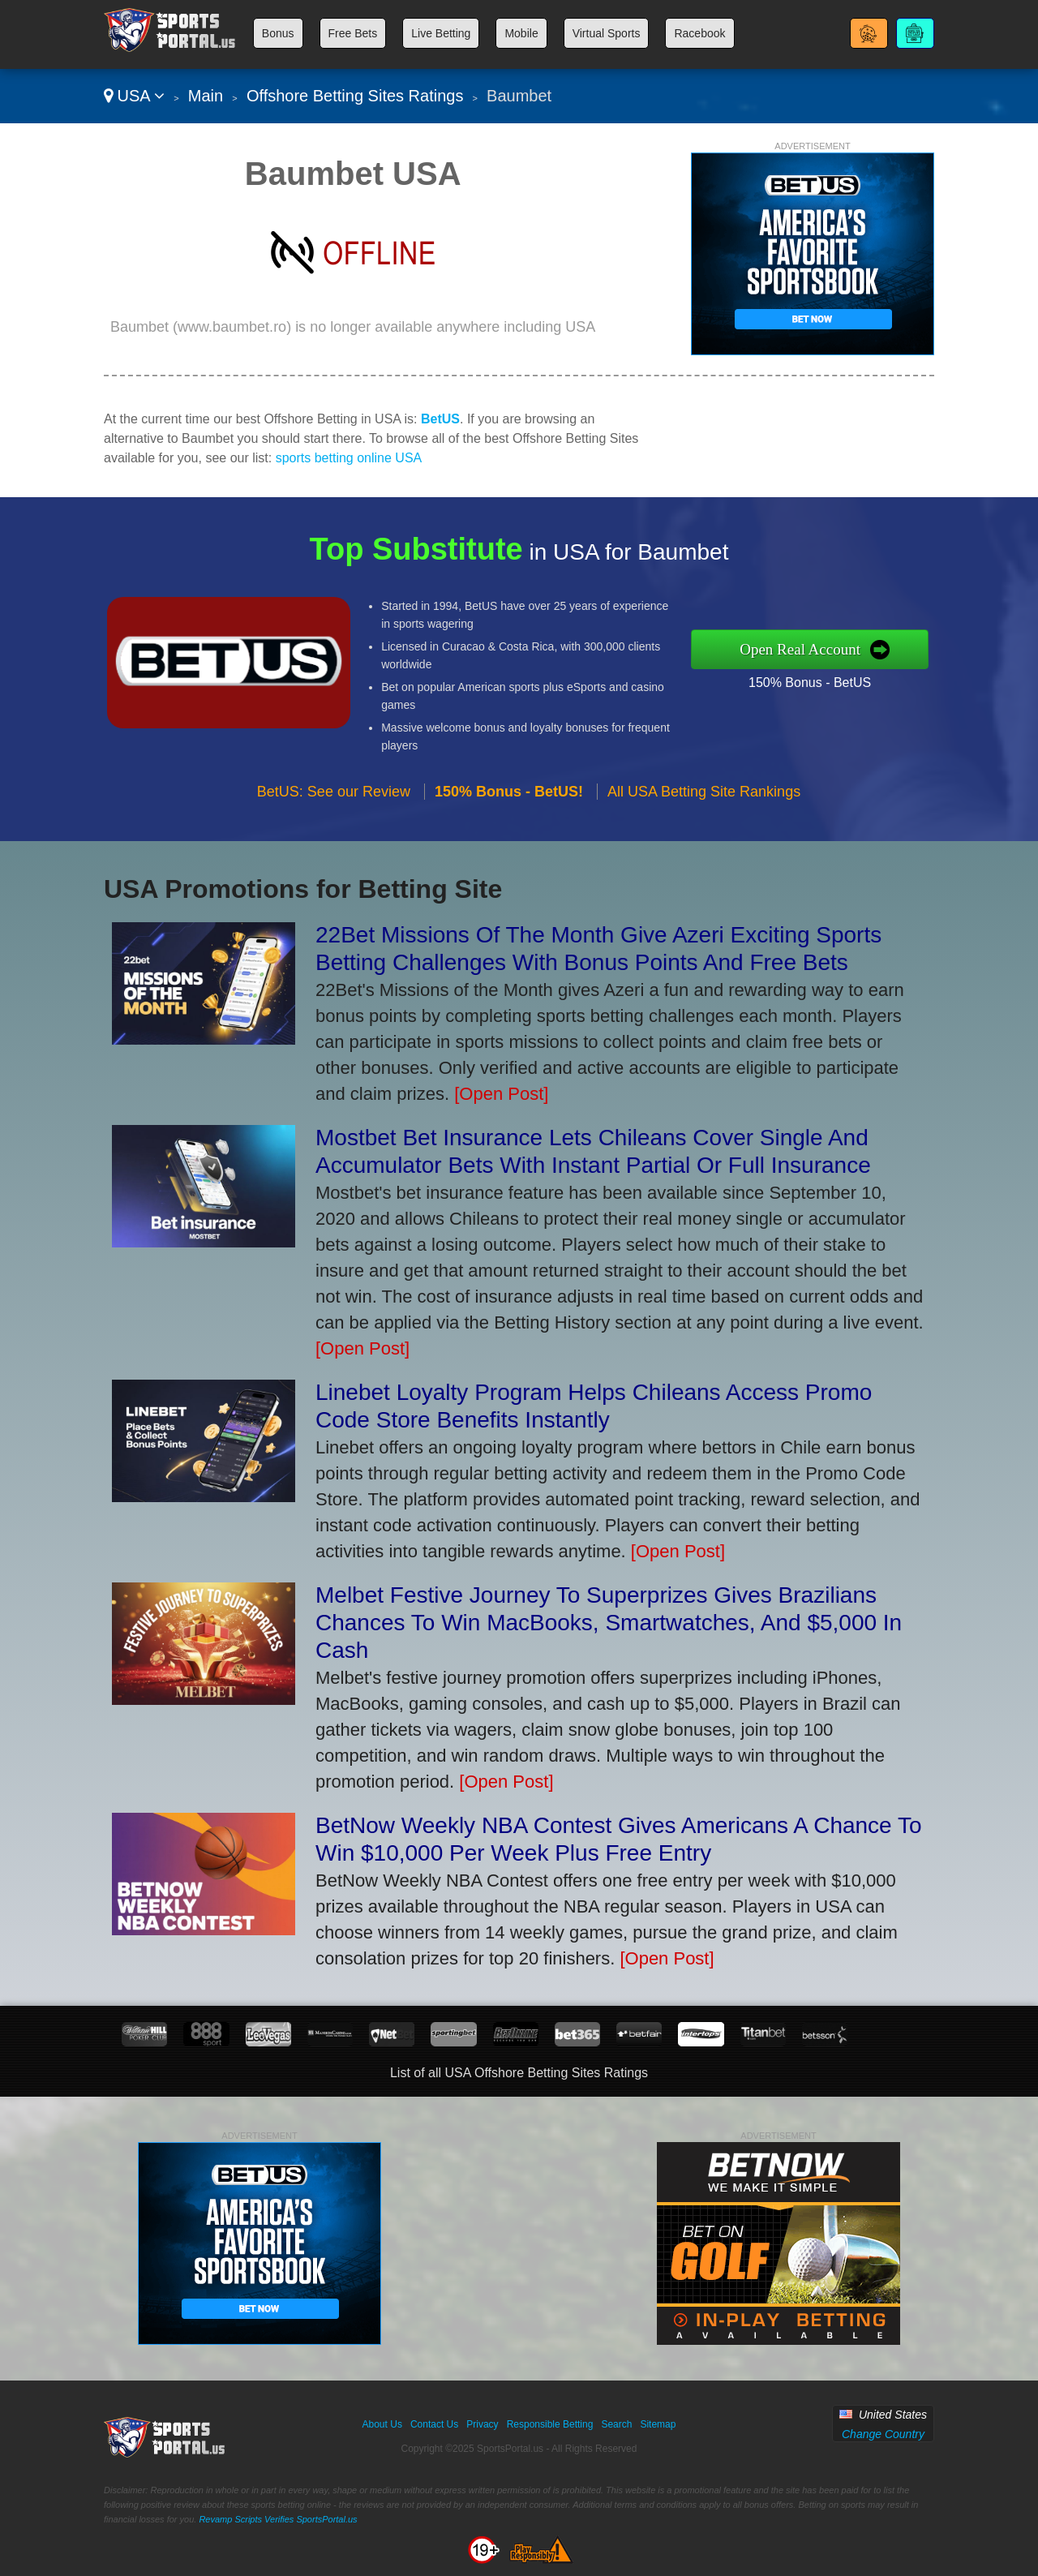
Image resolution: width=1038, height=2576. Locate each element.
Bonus (278, 33)
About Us (382, 2424)
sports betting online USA (349, 458)
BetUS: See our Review (333, 832)
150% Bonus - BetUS (850, 675)
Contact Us (434, 2424)
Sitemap (658, 2424)
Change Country (883, 2434)
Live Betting (440, 33)
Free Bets (353, 33)
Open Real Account (843, 648)
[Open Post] (501, 1094)
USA (134, 96)
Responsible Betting (550, 2424)
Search (616, 2424)
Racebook (699, 33)
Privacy (482, 2424)
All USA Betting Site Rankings (703, 832)
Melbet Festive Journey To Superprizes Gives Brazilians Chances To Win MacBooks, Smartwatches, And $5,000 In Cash (608, 1622)
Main (205, 96)
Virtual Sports (607, 33)
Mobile (521, 33)
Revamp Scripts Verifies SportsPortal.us (278, 2519)
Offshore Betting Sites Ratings (355, 96)
